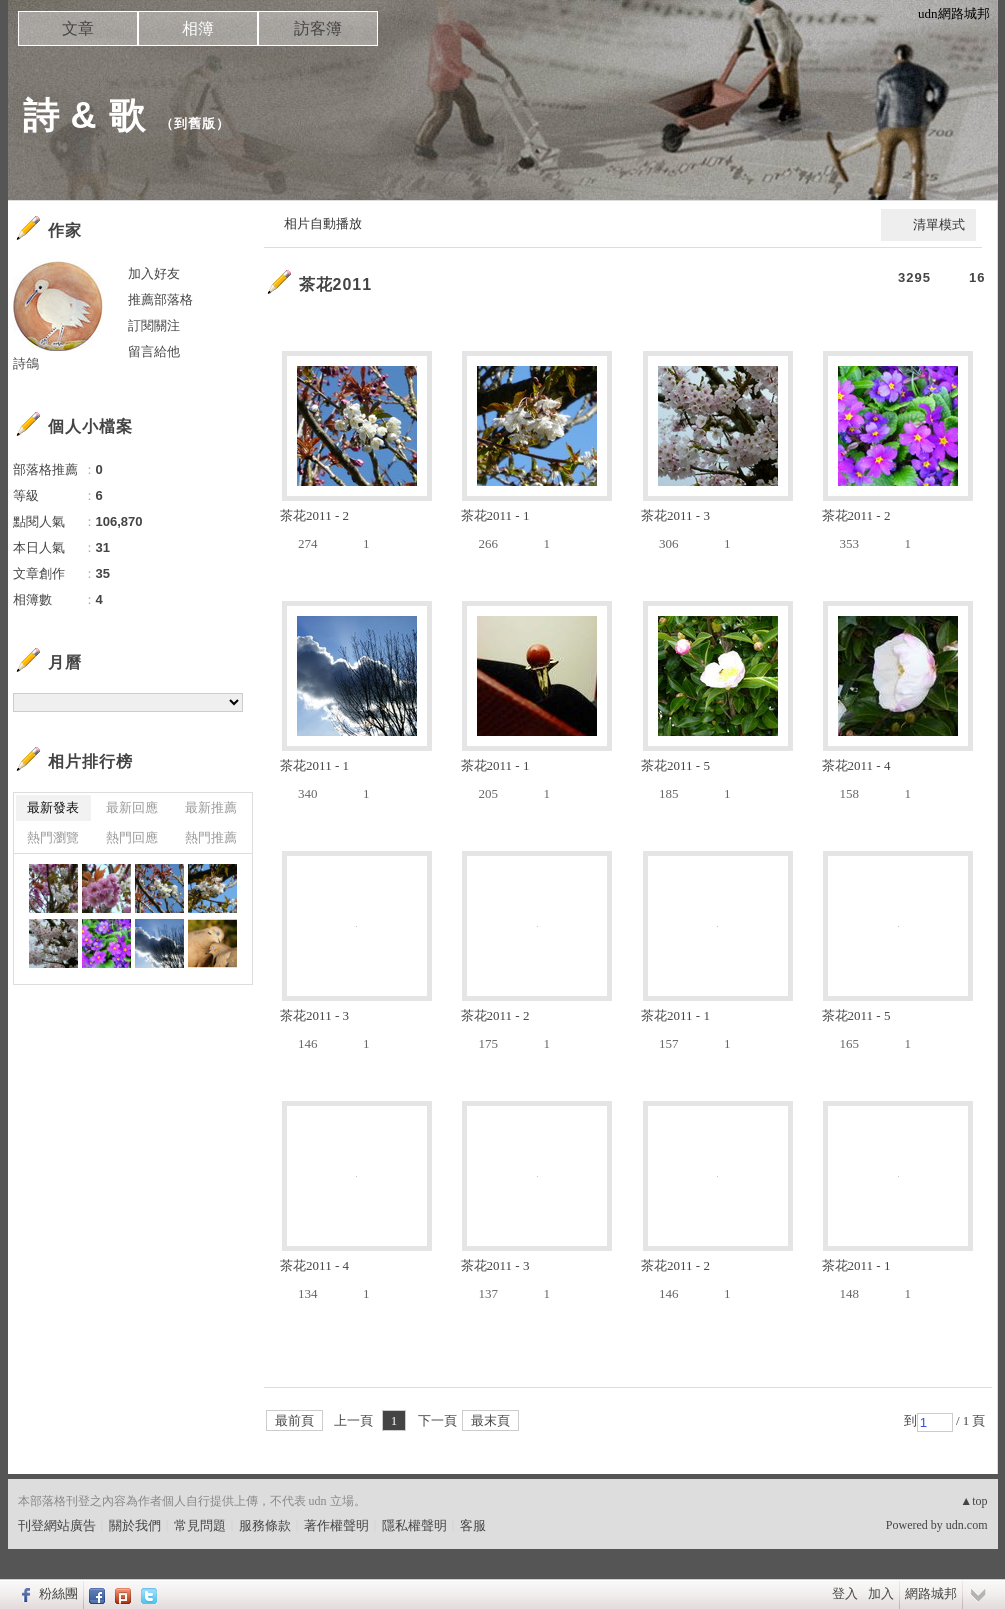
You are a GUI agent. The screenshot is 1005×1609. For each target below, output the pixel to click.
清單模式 (939, 224)
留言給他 (154, 351)
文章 (78, 28)
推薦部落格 (160, 299)
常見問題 (200, 1525)
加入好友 (154, 273)
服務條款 (265, 1525)
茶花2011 (336, 284)
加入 (881, 1593)
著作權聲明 (336, 1525)
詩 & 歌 (84, 115)
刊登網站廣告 (57, 1525)
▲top (973, 1501)
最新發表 (53, 807)
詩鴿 (26, 363)
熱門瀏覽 (53, 837)
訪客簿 (318, 28)
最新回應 (132, 807)
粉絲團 (58, 1593)
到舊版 (195, 123)
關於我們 (135, 1525)
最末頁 (490, 1420)
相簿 (198, 28)
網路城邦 (931, 1593)
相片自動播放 (323, 223)
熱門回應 (132, 837)
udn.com (967, 1525)
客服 (473, 1525)
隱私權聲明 (414, 1525)
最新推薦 (211, 807)
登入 (845, 1593)
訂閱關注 (154, 325)
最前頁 (294, 1420)
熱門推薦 (211, 837)
